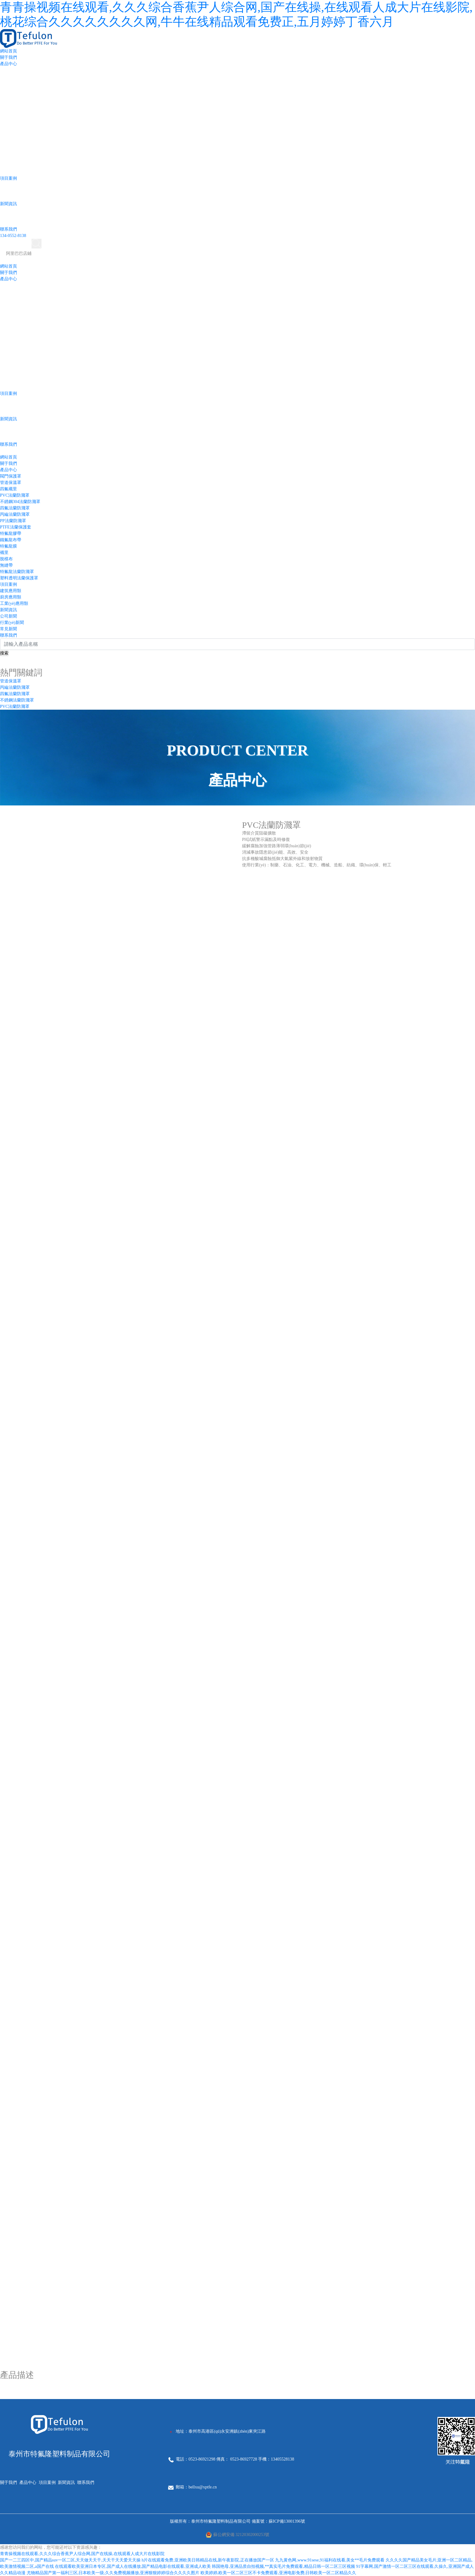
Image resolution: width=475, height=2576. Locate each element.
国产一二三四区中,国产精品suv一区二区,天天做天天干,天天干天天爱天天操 (70, 2560)
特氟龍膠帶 (10, 533)
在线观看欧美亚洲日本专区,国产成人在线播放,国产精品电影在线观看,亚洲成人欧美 (133, 2566)
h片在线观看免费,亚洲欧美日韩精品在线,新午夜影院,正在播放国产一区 (207, 2560)
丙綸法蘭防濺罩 (15, 514)
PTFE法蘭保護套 (15, 527)
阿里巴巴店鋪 (19, 253)
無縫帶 (6, 565)
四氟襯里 (8, 489)
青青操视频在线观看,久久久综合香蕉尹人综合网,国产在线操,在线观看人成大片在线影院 (82, 2553)
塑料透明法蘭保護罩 (19, 578)
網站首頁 (8, 51)
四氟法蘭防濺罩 (15, 508)
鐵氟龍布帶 (10, 540)
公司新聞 (8, 616)
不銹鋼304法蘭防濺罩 (20, 501)
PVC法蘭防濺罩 (14, 495)
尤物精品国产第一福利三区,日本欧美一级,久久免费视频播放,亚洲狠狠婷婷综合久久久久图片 (113, 2573)
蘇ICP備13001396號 (287, 2521)
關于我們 (8, 57)
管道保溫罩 (10, 482)
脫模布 (6, 559)
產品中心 (8, 64)
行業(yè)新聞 (12, 622)
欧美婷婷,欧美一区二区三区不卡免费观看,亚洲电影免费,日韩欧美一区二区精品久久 (279, 2573)
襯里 (4, 552)
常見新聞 (8, 629)
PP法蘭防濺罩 (13, 520)
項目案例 (8, 178)
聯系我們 (8, 229)
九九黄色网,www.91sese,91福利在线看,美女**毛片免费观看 (329, 2560)
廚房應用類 (10, 597)
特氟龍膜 (8, 546)
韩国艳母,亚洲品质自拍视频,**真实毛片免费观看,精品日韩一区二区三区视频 (283, 2566)
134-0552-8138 (13, 235)
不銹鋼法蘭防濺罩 (17, 700)
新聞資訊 (8, 204)
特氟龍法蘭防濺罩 (17, 571)
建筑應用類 (10, 590)
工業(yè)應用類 (14, 603)
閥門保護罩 (10, 476)
